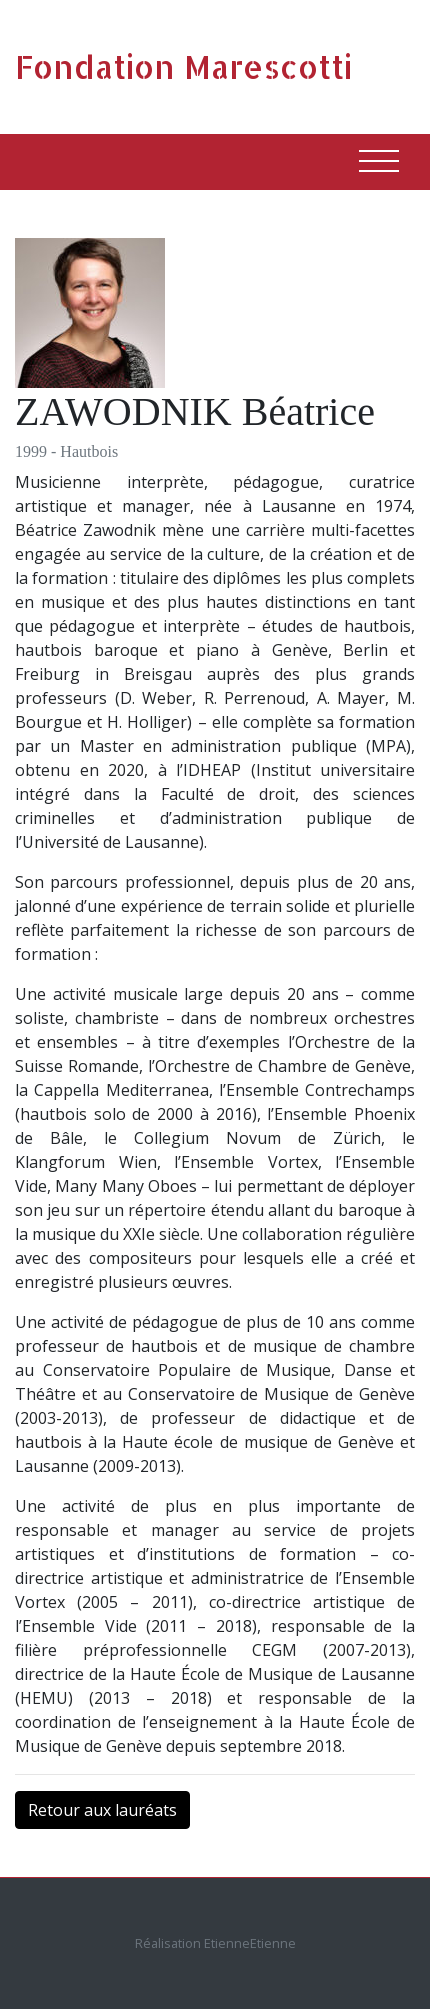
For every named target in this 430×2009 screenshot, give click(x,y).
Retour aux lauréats (102, 1810)
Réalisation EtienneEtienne (215, 1943)
